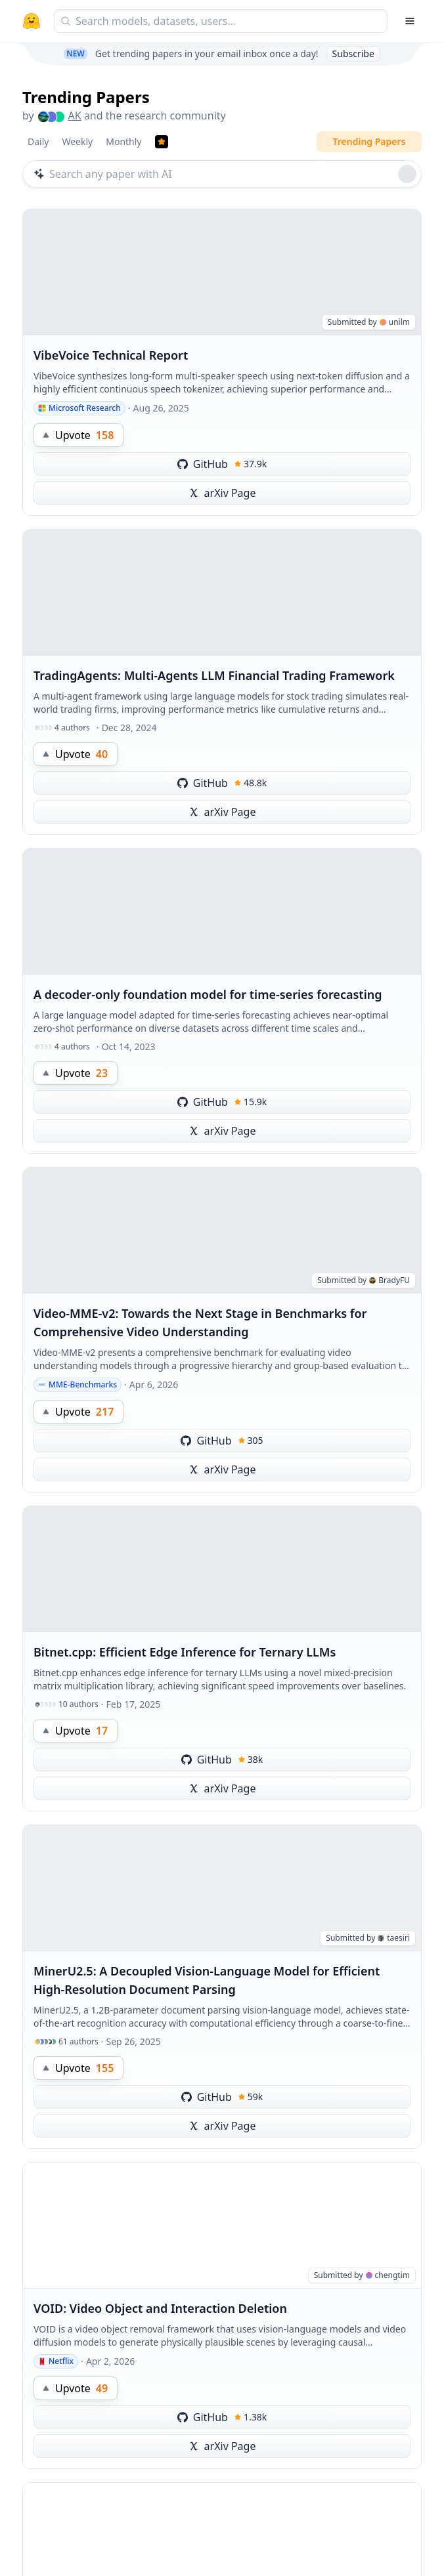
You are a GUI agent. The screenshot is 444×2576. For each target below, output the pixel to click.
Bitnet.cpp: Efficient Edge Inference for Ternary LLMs (184, 1652)
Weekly (77, 141)
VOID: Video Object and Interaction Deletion (160, 2308)
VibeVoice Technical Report (110, 355)
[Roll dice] (407, 174)
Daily (38, 141)
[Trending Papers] (161, 141)
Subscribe (353, 53)
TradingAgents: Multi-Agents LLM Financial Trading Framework (214, 675)
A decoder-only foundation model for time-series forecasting (207, 994)
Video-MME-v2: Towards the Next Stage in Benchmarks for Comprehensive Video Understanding (199, 1322)
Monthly (123, 141)
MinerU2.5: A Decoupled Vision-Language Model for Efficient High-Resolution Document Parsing (206, 1980)
